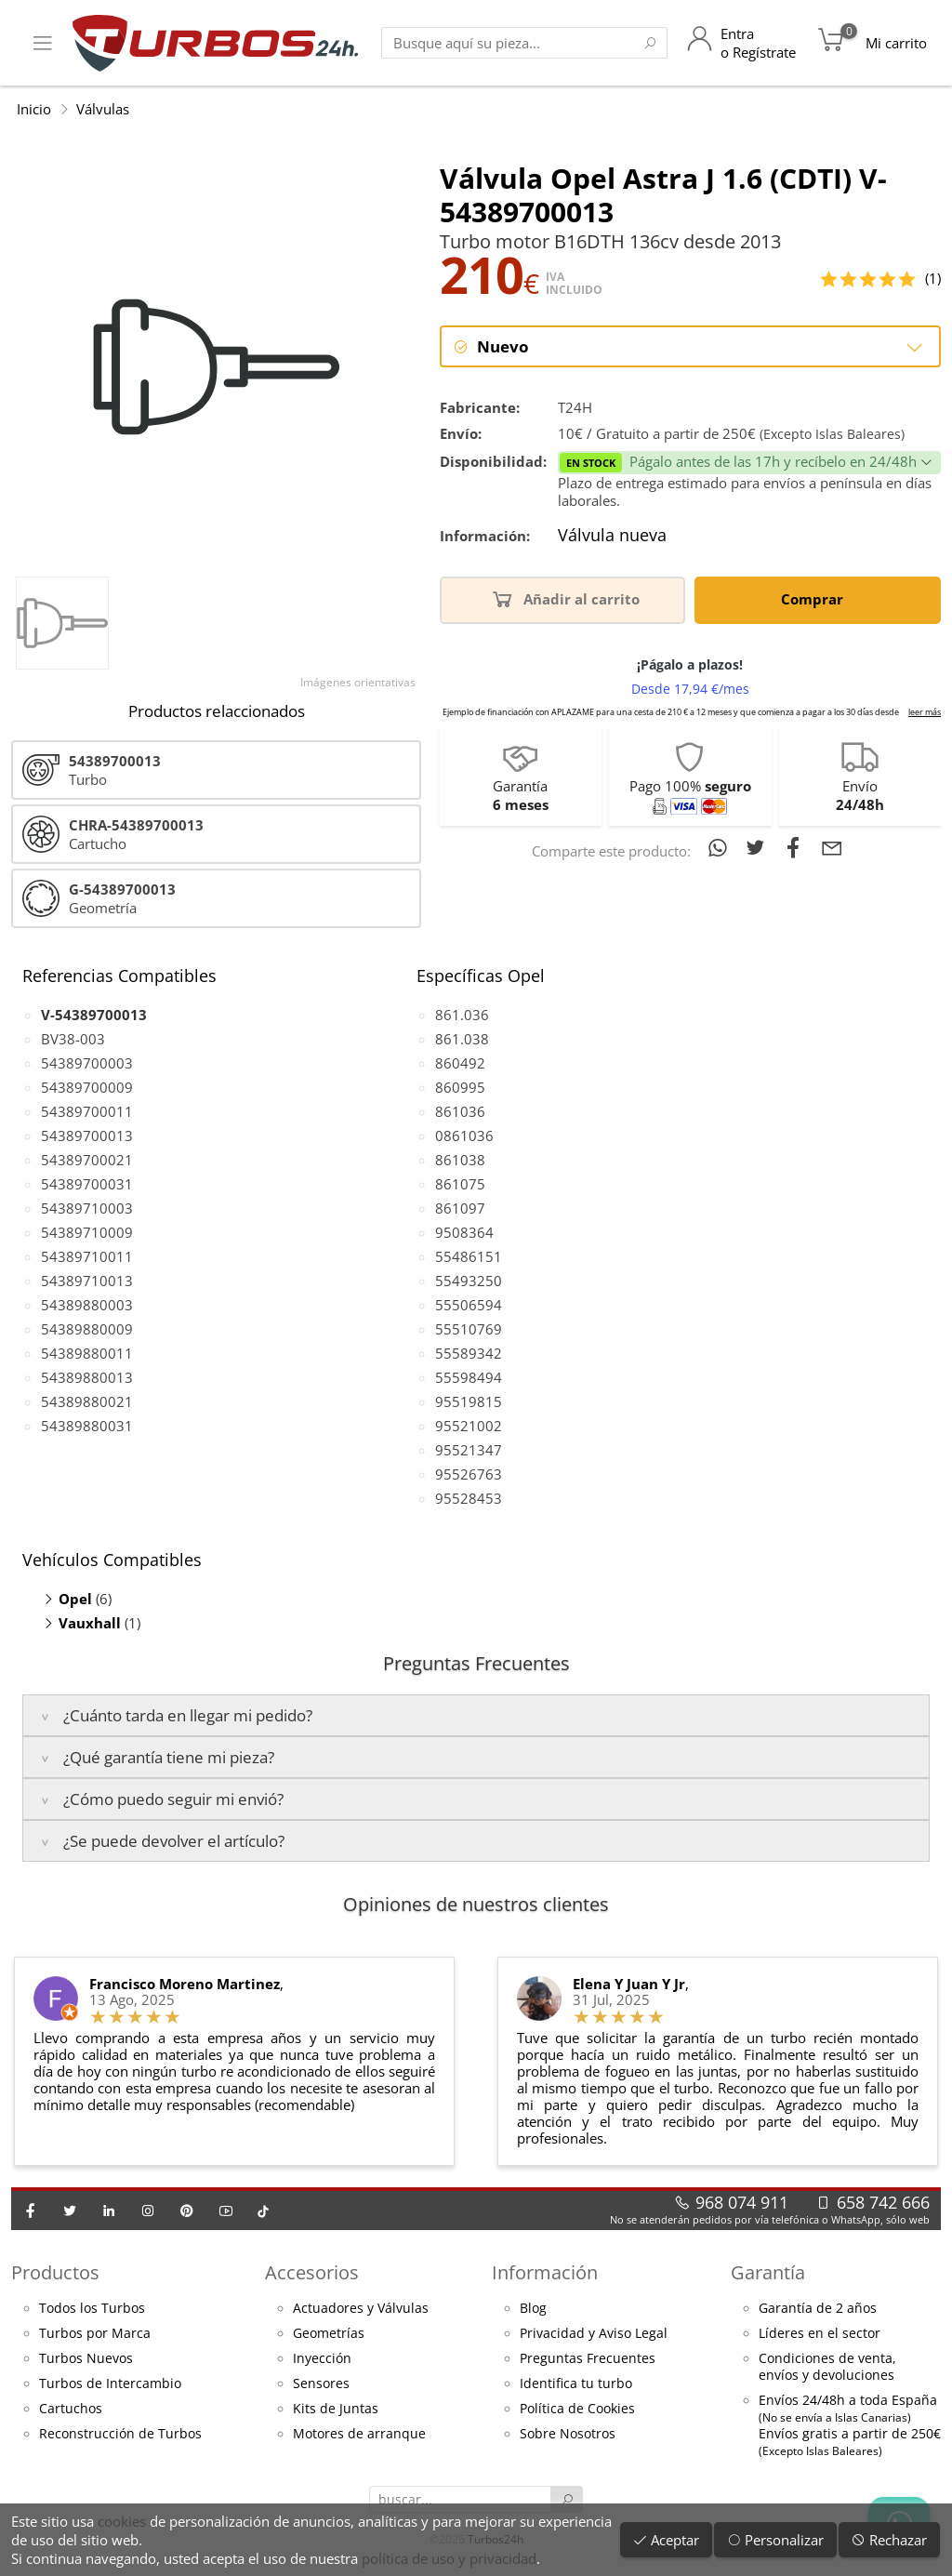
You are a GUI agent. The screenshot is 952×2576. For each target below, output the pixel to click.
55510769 (468, 1329)
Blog (533, 2308)
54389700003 (87, 1063)
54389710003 (87, 1208)
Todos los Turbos (92, 2308)
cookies (122, 2521)
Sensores (321, 2383)
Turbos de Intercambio (110, 2383)
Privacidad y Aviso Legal (594, 2333)
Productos (55, 2272)
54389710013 (87, 1280)
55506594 (468, 1304)
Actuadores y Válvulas (361, 2308)
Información (545, 2272)
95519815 (468, 1401)
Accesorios (312, 2272)
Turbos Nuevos (86, 2358)
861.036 (462, 1014)
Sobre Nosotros (567, 2433)
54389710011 (87, 1256)
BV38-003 (73, 1038)
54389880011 (87, 1353)
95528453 (468, 1498)
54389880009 (87, 1329)
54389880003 (87, 1304)
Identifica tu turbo (576, 2383)
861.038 (462, 1038)
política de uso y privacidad (449, 2558)
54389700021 (87, 1159)
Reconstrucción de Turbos (120, 2433)
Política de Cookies (577, 2408)
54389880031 (87, 1425)
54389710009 (87, 1232)
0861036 (464, 1135)
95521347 (468, 1450)
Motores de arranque (359, 2433)
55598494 (468, 1377)
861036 (460, 1111)
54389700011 (87, 1111)
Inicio (34, 109)
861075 (460, 1184)
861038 (460, 1159)
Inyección (322, 2358)
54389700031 (87, 1184)
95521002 (468, 1425)
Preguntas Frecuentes (587, 2358)
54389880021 (87, 1401)
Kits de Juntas (335, 2408)
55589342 (468, 1353)
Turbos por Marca (95, 2333)
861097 (460, 1208)
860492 (460, 1063)
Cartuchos (70, 2408)
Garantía (768, 2272)
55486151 (468, 1256)
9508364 (464, 1232)
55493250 (468, 1280)
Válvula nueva (612, 536)
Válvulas (102, 109)
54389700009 (87, 1087)
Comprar (815, 599)
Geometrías (328, 2333)
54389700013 (87, 1135)
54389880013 (87, 1377)
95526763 (468, 1474)
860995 (460, 1087)
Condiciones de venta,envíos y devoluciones (827, 2366)
